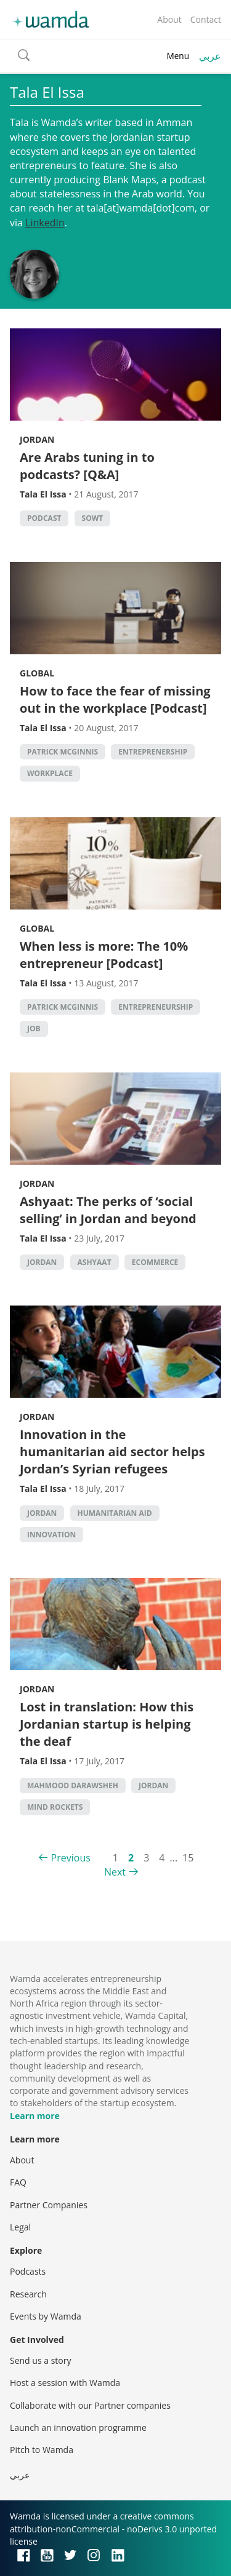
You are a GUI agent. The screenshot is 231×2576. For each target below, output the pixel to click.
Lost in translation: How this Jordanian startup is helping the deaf (106, 1724)
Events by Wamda (45, 2316)
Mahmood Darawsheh (72, 1785)
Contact (205, 19)
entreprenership (152, 752)
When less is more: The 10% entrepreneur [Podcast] (104, 955)
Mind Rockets (55, 1807)
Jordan (37, 439)
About (169, 19)
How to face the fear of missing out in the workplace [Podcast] (115, 699)
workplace (50, 773)
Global (37, 673)
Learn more (35, 2116)
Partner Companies (48, 2205)
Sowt (92, 518)
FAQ (18, 2182)
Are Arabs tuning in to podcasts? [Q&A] (87, 466)
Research (28, 2294)
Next (115, 1872)
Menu (177, 55)
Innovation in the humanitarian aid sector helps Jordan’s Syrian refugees (112, 1451)
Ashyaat (94, 1262)
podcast (44, 518)
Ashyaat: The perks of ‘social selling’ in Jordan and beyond (108, 1210)
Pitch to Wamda (41, 2449)
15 (187, 1858)
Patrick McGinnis (62, 752)
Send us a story (40, 2360)
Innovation (51, 1534)
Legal (20, 2227)
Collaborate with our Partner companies (90, 2405)
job (34, 1028)
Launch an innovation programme (78, 2427)
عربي (210, 56)
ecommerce (155, 1262)
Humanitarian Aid (115, 1513)
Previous (71, 1858)
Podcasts (28, 2271)
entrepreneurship (155, 1007)
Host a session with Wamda (65, 2382)
